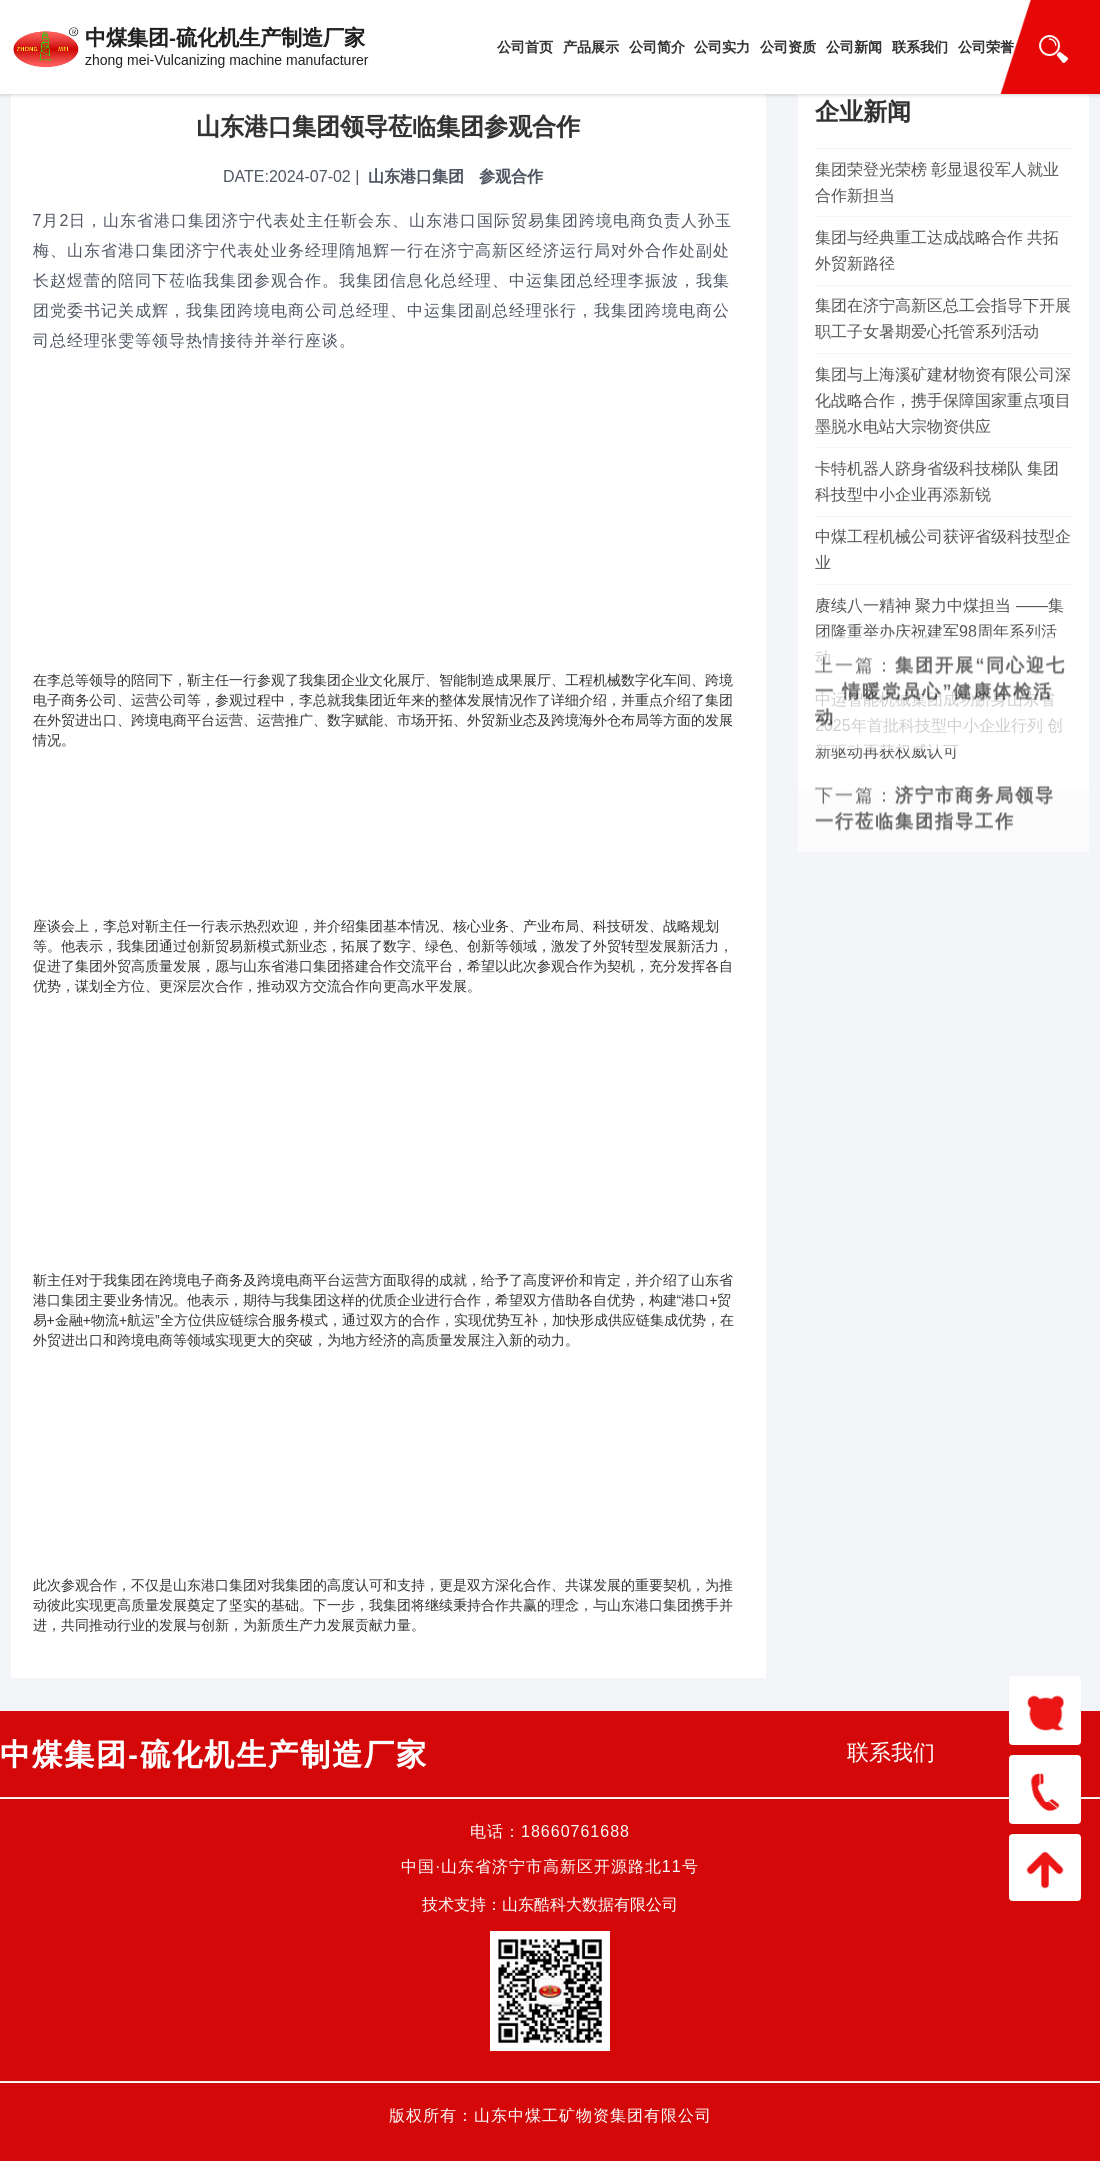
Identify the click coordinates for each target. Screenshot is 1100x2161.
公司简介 (657, 47)
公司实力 (722, 47)
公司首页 (525, 47)
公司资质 (788, 47)
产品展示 (591, 47)
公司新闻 (854, 47)
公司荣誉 (986, 47)
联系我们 (920, 47)
